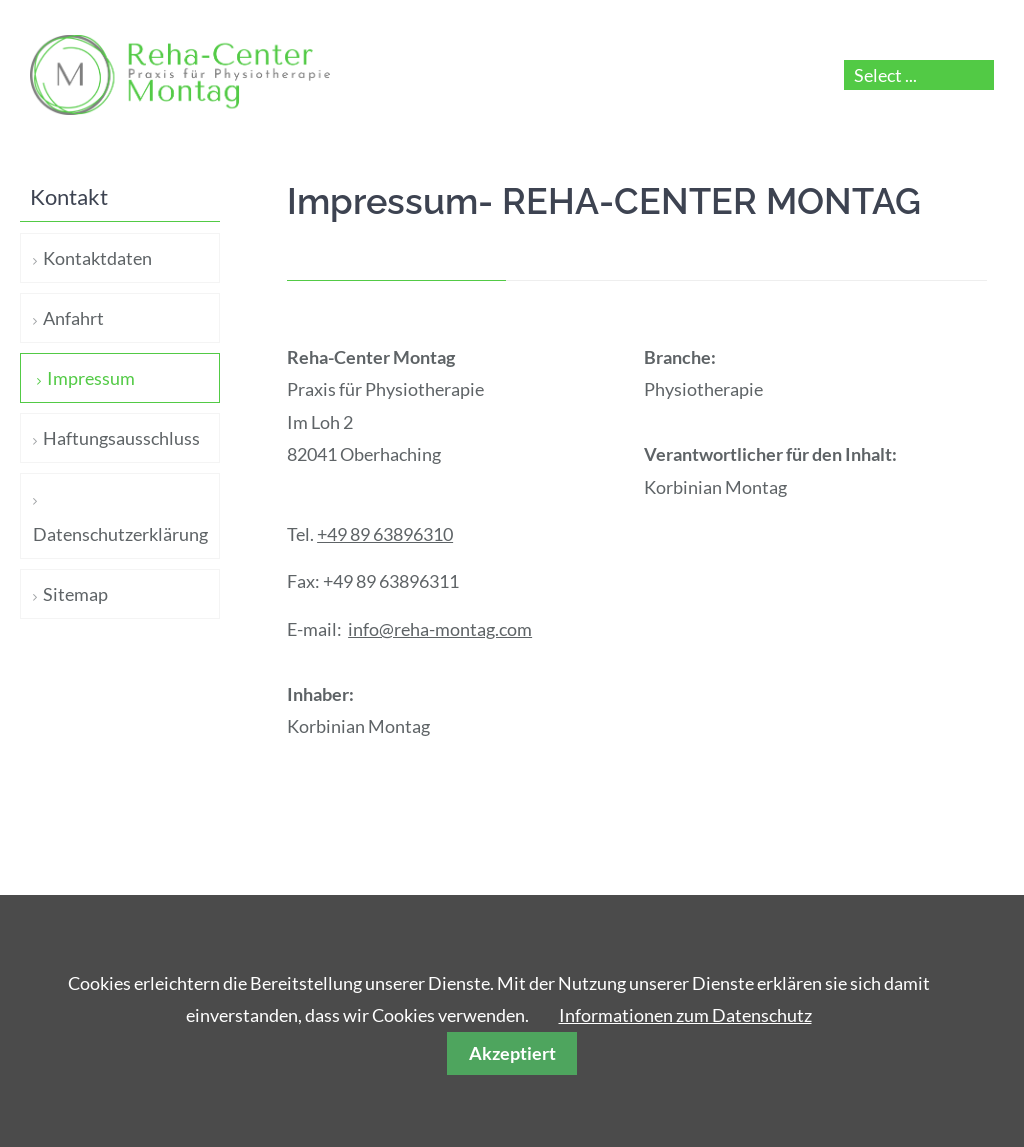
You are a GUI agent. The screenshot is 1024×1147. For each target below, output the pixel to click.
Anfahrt (73, 318)
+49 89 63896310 (385, 534)
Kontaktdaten (97, 258)
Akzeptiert (512, 1053)
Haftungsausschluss (121, 438)
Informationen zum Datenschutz (685, 1015)
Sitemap (75, 594)
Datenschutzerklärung (120, 534)
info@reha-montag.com (440, 629)
